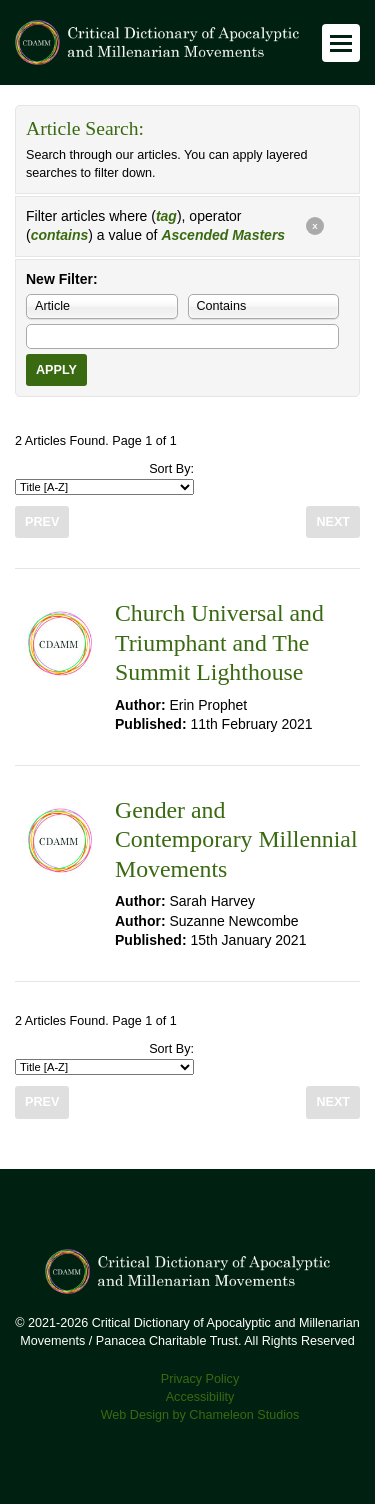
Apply (56, 370)
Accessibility (200, 1397)
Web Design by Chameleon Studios (200, 1415)
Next (333, 522)
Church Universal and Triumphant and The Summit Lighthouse (219, 642)
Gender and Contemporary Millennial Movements (236, 839)
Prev (42, 522)
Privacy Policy (200, 1379)
